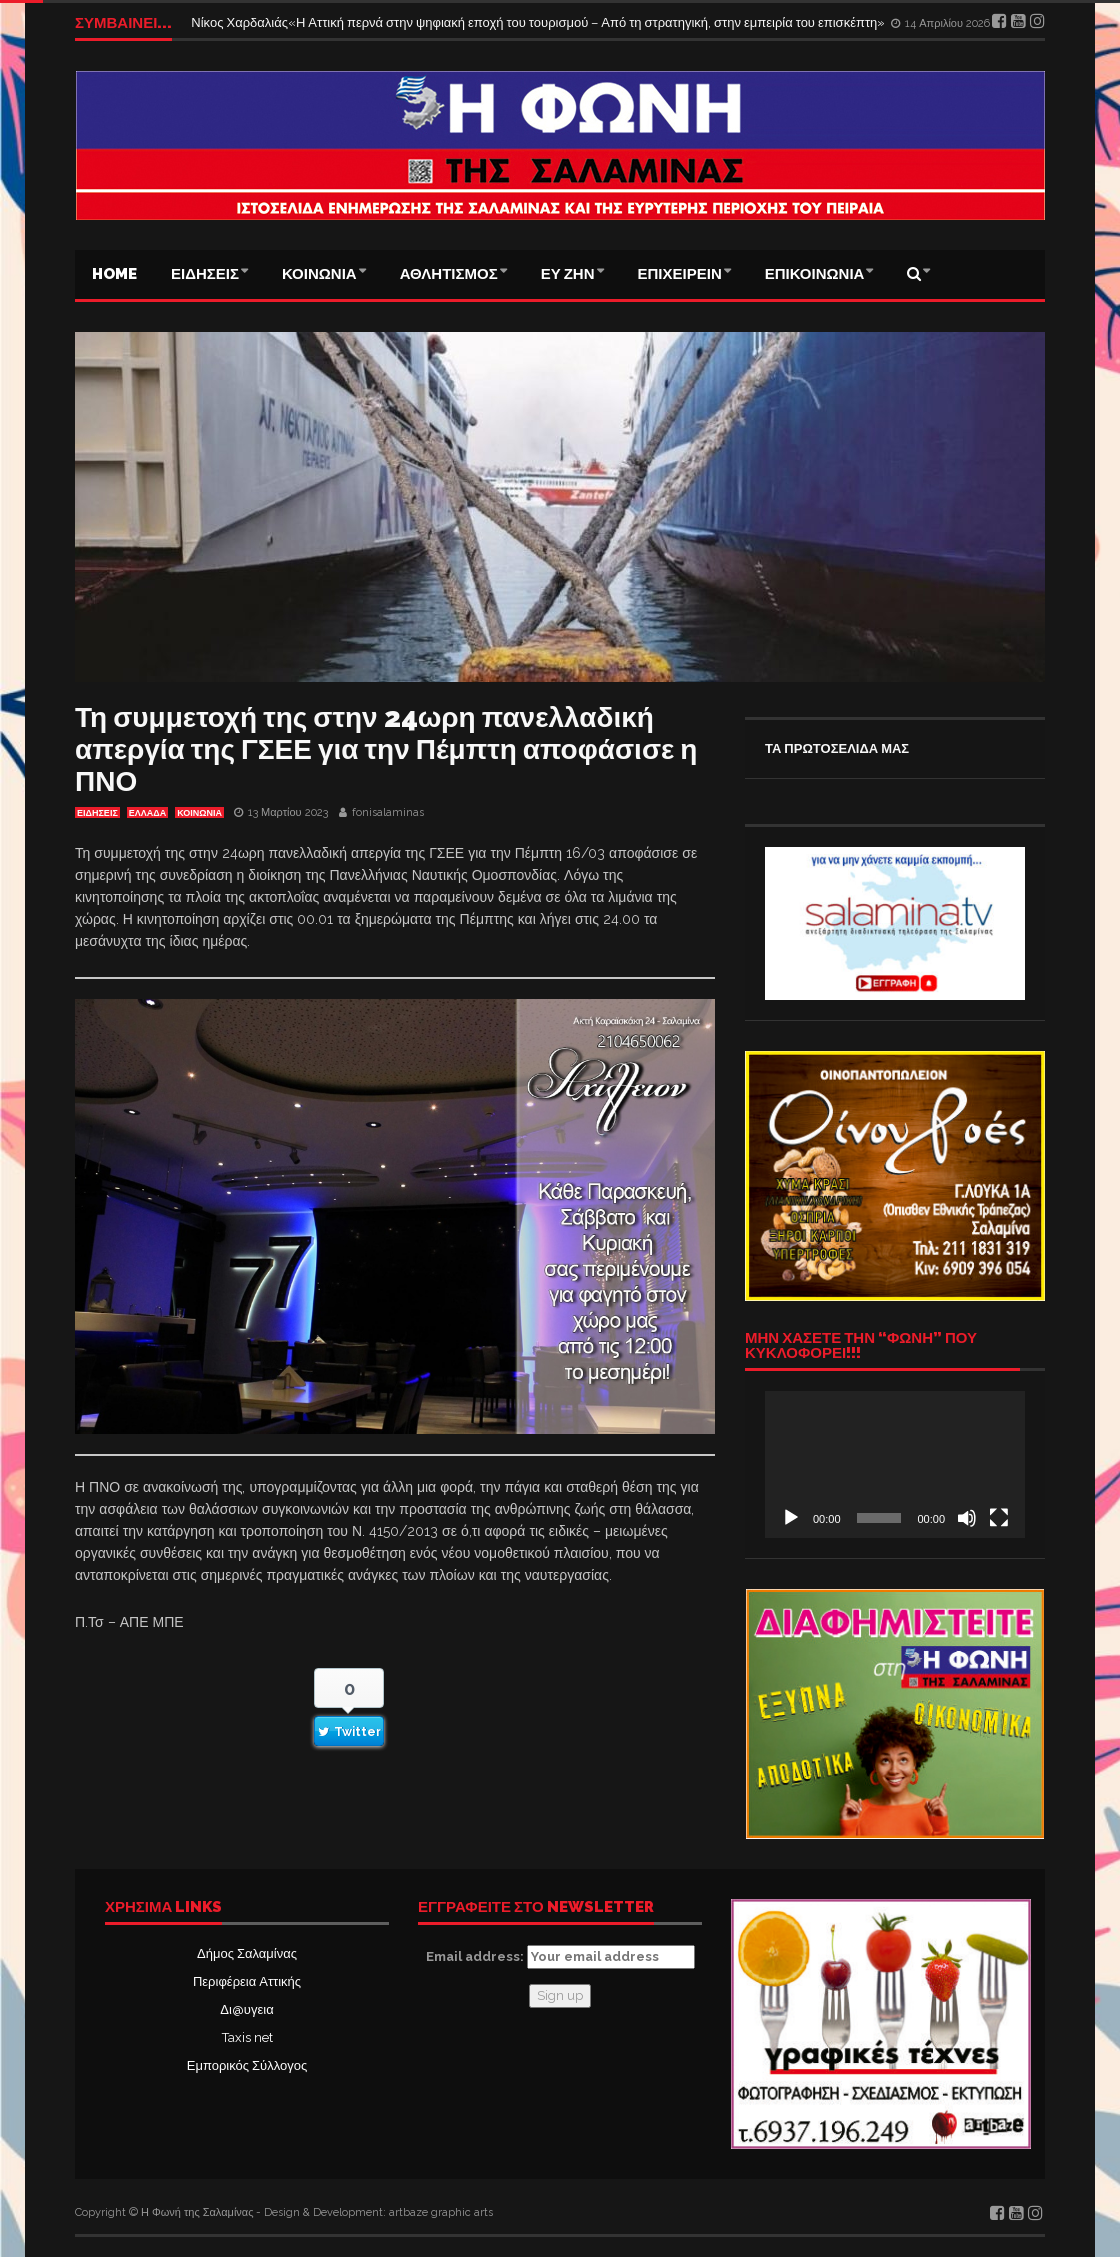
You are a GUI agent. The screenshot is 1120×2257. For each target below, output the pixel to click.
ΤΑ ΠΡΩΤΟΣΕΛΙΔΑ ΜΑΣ (837, 748)
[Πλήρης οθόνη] (999, 1518)
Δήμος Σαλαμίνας (247, 1953)
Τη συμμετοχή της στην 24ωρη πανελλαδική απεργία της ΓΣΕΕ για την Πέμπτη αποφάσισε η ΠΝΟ (386, 749)
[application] (895, 1464)
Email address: (560, 1957)
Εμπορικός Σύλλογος (247, 2065)
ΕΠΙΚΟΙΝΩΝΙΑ (815, 274)
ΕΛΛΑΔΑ (147, 813)
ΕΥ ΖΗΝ (568, 274)
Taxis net (247, 2037)
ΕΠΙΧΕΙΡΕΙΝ (680, 274)
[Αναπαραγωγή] (791, 1518)
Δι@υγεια (246, 2009)
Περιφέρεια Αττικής (247, 1981)
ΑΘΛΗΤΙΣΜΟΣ (449, 274)
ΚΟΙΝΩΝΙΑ (319, 274)
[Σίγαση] (967, 1518)
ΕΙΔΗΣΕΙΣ (205, 274)
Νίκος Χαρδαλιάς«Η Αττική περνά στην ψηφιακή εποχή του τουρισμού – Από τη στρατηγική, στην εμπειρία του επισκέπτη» (539, 22)
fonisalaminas (388, 812)
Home (114, 274)
